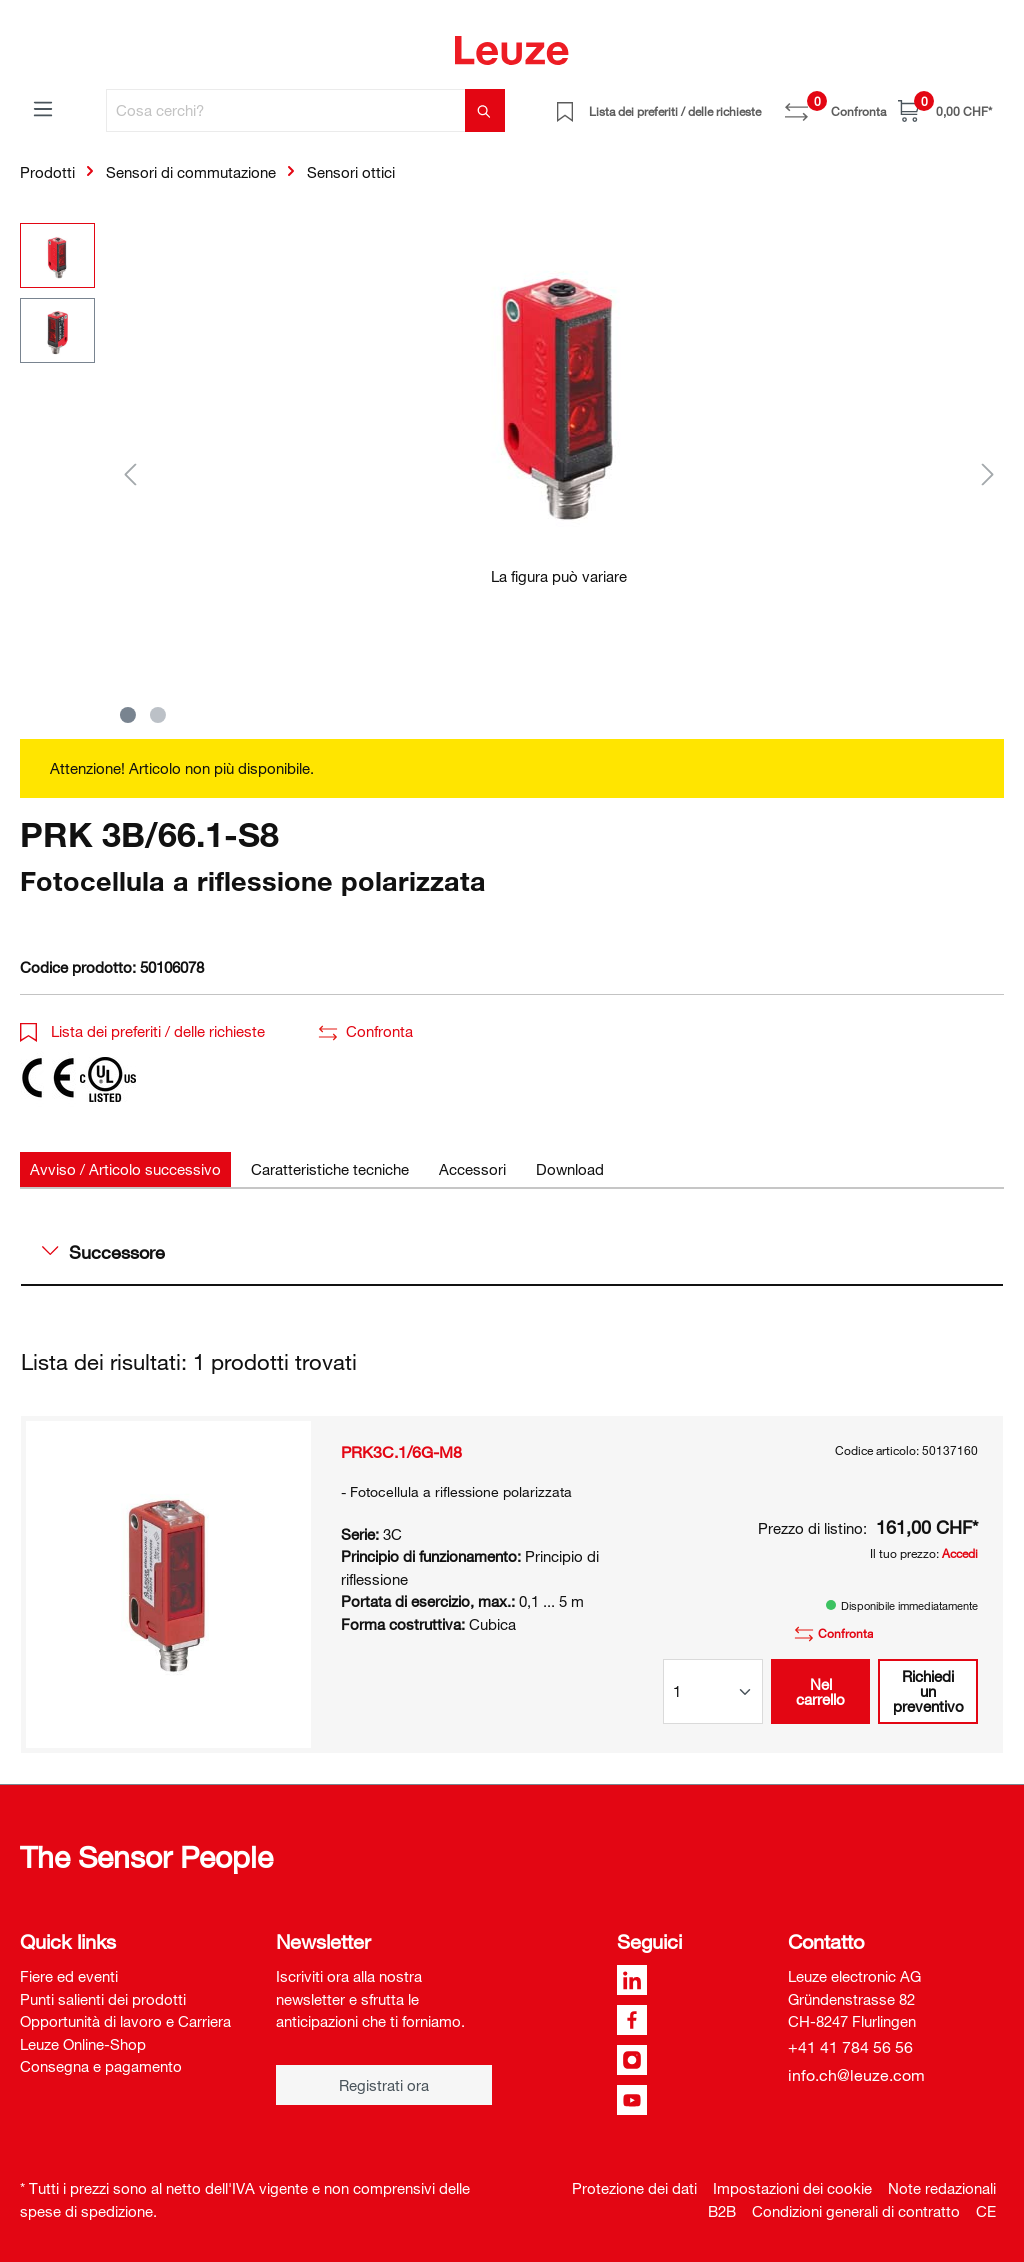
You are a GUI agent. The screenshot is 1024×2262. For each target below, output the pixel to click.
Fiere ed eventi (69, 1976)
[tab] (125, 1169)
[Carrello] (945, 110)
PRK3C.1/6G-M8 (401, 1452)
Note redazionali (942, 2188)
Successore (103, 1252)
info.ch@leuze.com (856, 2075)
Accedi (960, 1553)
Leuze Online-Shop (83, 2044)
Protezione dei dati (634, 2188)
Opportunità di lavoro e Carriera (125, 2021)
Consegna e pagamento (101, 2066)
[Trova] (485, 110)
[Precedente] (130, 473)
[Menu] (43, 108)
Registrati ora (384, 2085)
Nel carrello (820, 1691)
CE (986, 2211)
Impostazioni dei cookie (792, 2188)
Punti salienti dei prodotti (103, 1999)
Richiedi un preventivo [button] (928, 1691)
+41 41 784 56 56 (850, 2047)
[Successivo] (988, 473)
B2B (722, 2211)
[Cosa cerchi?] (286, 110)
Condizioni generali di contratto (856, 2211)
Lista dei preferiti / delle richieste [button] (142, 1031)
